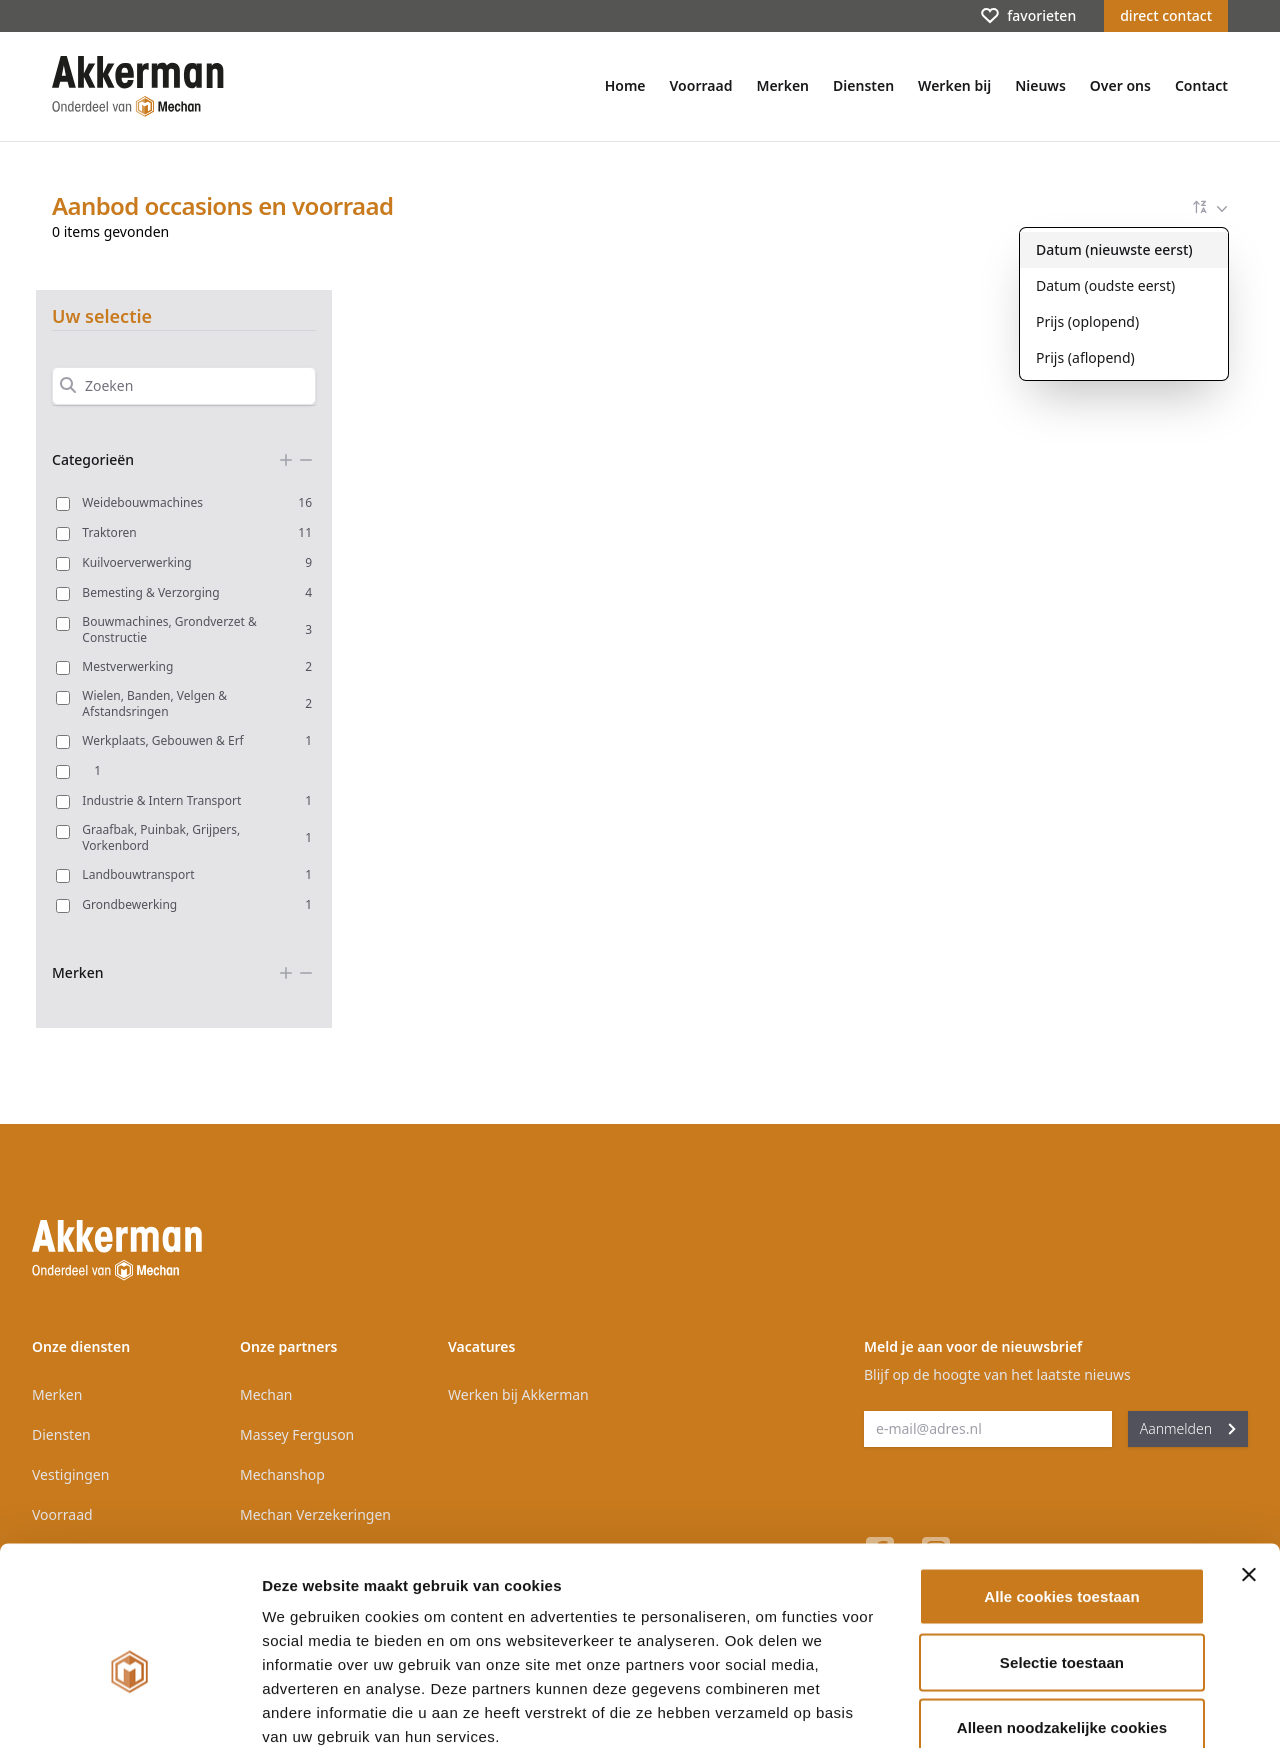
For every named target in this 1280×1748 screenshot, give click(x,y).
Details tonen (1080, 1708)
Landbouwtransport (197, 874)
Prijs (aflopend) (1085, 357)
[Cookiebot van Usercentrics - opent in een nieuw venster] (129, 1709)
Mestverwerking (197, 666)
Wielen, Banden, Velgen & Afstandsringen (197, 704)
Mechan (266, 1394)
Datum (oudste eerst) (1105, 285)
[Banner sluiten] (1249, 1464)
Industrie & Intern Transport (197, 800)
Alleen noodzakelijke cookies (1062, 1616)
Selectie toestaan (1062, 1551)
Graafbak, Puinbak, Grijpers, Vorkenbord (197, 838)
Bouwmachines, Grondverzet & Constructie (197, 630)
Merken (782, 85)
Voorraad (701, 85)
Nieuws (1040, 85)
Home (625, 85)
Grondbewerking (197, 904)
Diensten (863, 85)
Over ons (1120, 85)
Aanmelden (1188, 1428)
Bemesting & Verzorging (197, 592)
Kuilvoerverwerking (197, 562)
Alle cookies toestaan (1062, 1485)
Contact (1201, 85)
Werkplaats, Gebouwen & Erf (197, 740)
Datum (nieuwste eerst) (1114, 249)
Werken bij (954, 85)
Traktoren (197, 532)
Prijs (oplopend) (1087, 321)
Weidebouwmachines (197, 502)
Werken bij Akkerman (518, 1394)
